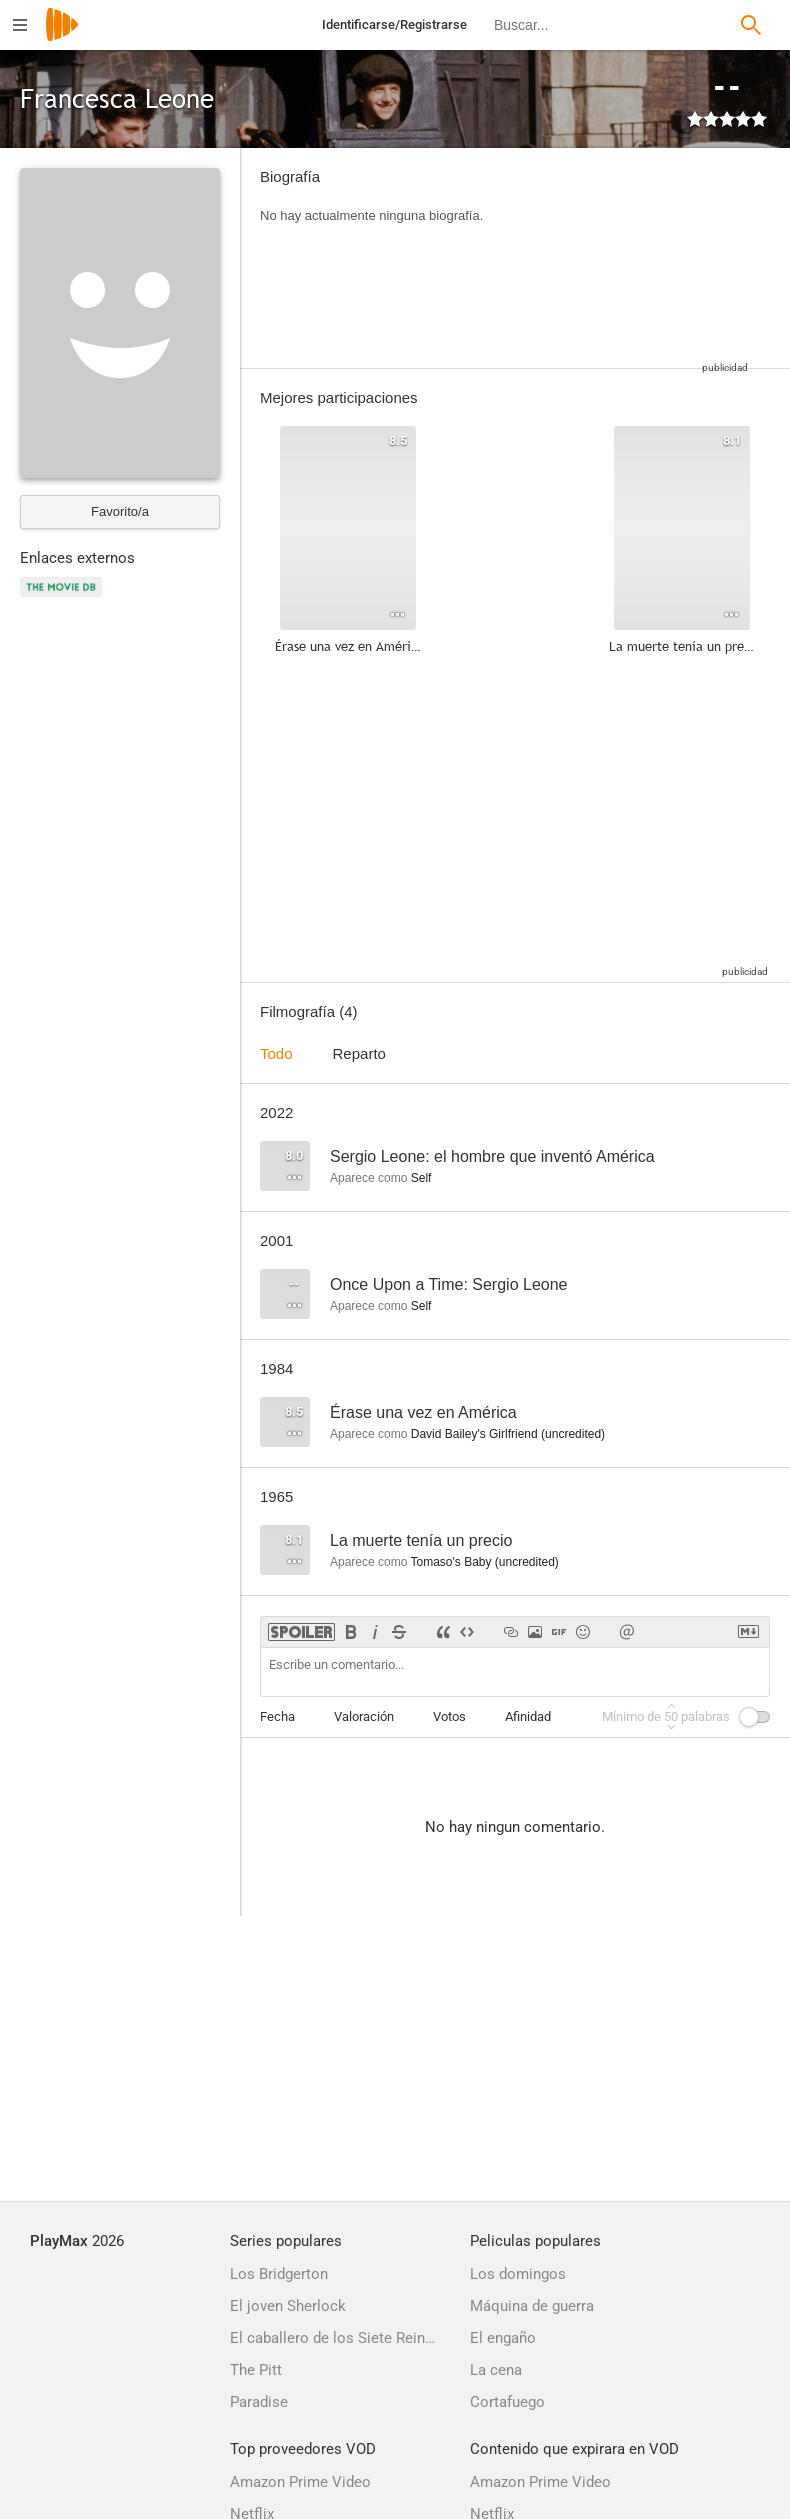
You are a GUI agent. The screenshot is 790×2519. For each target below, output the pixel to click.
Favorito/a (120, 511)
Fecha (277, 1716)
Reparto (359, 1053)
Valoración (364, 1716)
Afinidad (528, 1716)
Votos (449, 1716)
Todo (276, 1053)
